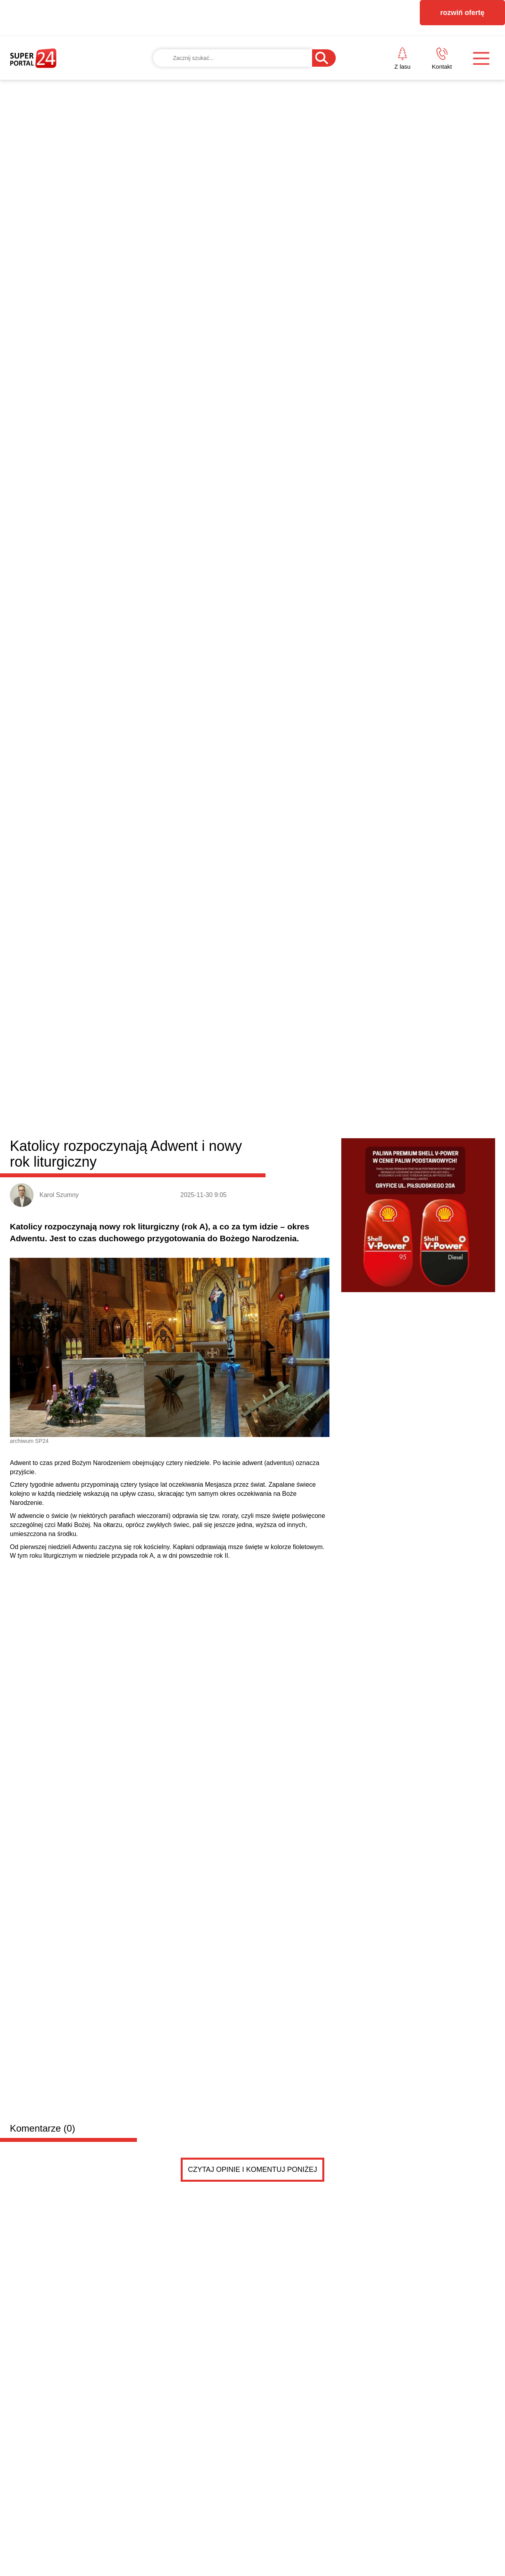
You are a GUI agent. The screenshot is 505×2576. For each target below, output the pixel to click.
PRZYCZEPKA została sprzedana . (144, 1603)
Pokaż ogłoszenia (296, 1864)
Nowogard (186, 1044)
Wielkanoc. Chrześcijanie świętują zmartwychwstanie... (368, 1356)
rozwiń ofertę (462, 13)
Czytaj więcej (452, 1499)
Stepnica (322, 1044)
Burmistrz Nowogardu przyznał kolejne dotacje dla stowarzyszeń (189, 1325)
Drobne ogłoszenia (69, 1540)
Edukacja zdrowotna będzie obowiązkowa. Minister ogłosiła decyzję (189, 1452)
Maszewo (222, 1044)
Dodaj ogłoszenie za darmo (179, 1539)
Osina (294, 1044)
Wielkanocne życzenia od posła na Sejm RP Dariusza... (369, 1375)
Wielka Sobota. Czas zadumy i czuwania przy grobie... (367, 1411)
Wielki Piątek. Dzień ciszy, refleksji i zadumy (351, 1447)
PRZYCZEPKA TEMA (139, 1586)
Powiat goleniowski (68, 1042)
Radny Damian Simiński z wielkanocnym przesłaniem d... (372, 1393)
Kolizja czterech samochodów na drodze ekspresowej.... (370, 1429)
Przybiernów (261, 1044)
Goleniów (151, 1044)
